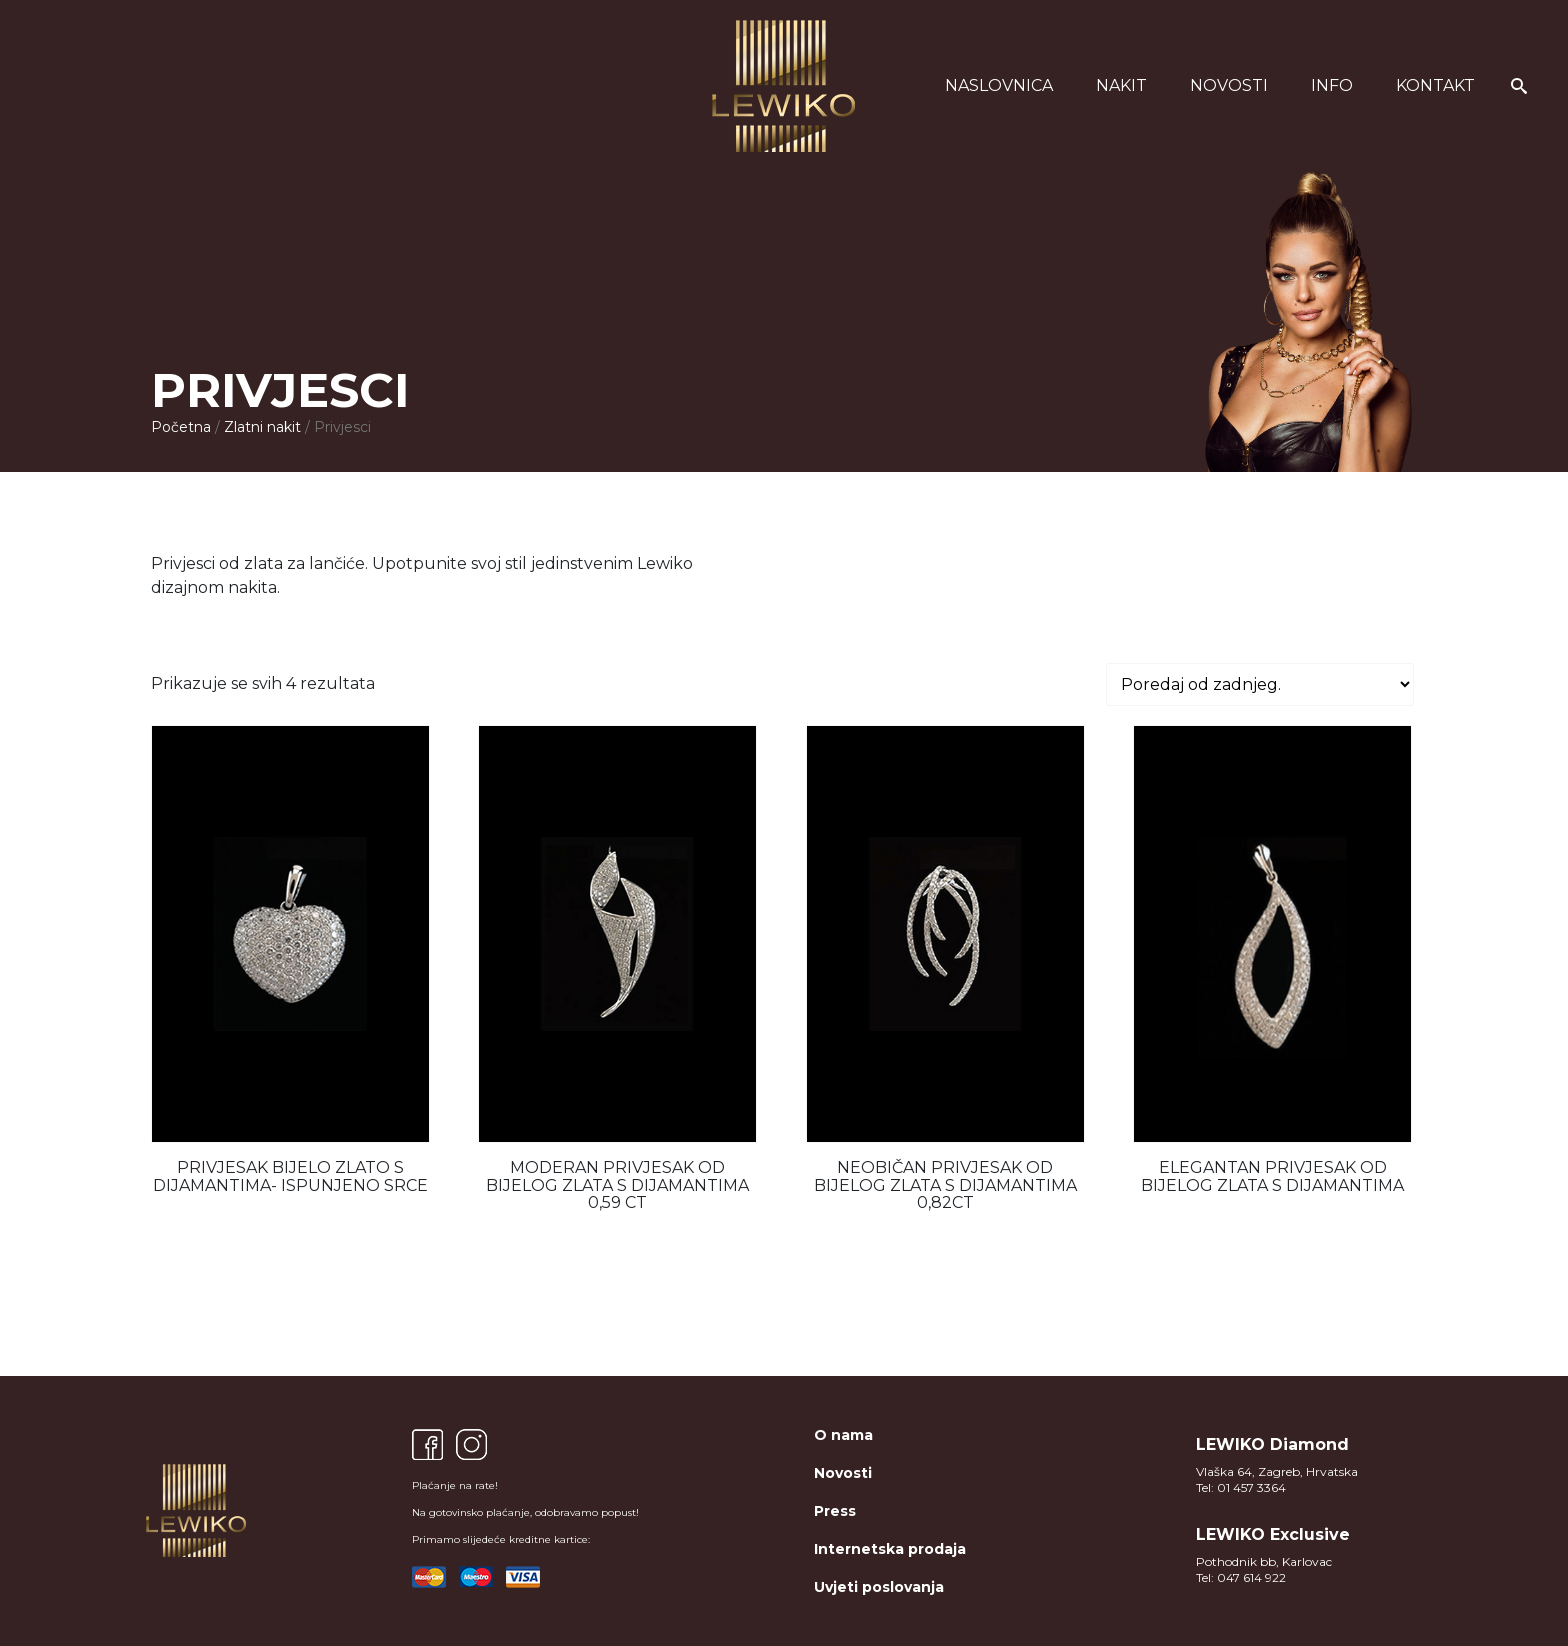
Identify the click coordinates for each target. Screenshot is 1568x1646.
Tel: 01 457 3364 (1241, 1487)
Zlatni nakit (262, 427)
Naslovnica (999, 85)
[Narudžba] (1260, 684)
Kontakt (1435, 85)
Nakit (1121, 85)
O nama (843, 1435)
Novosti (1229, 85)
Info (1332, 85)
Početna (181, 427)
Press (835, 1511)
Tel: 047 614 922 (1241, 1577)
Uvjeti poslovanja (879, 1587)
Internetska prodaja (890, 1549)
